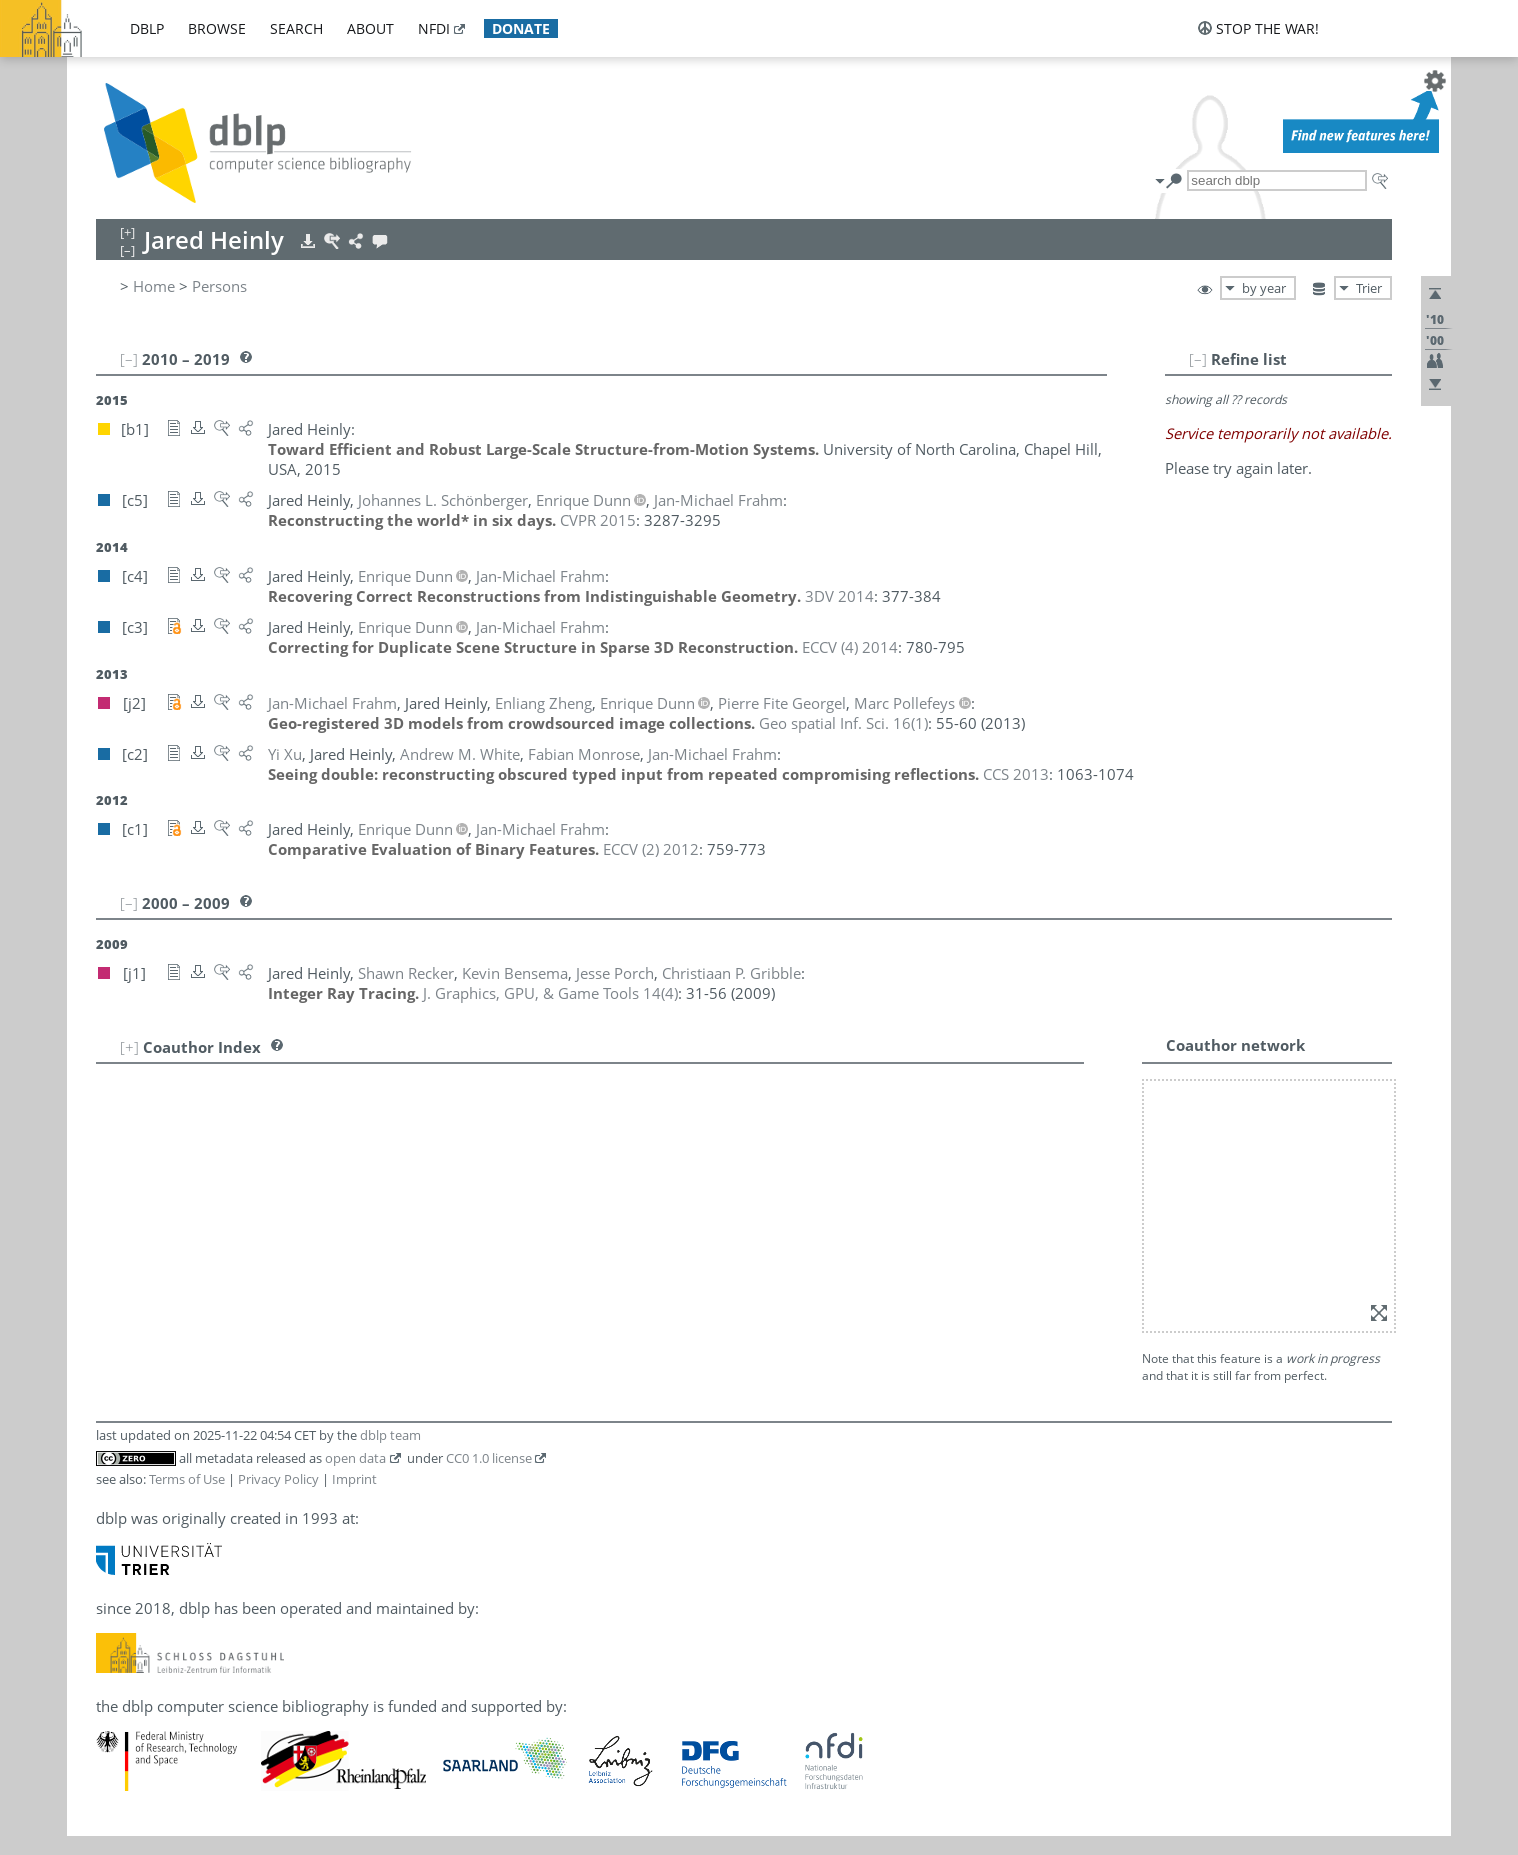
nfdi (434, 28)
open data (355, 1195)
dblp (147, 28)
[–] (1259, 359)
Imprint (354, 1216)
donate (521, 28)
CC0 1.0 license (489, 1195)
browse (217, 28)
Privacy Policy (278, 1216)
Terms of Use (187, 1216)
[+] (129, 1047)
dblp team (390, 1172)
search (296, 28)
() (843, 723)
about (370, 28)
